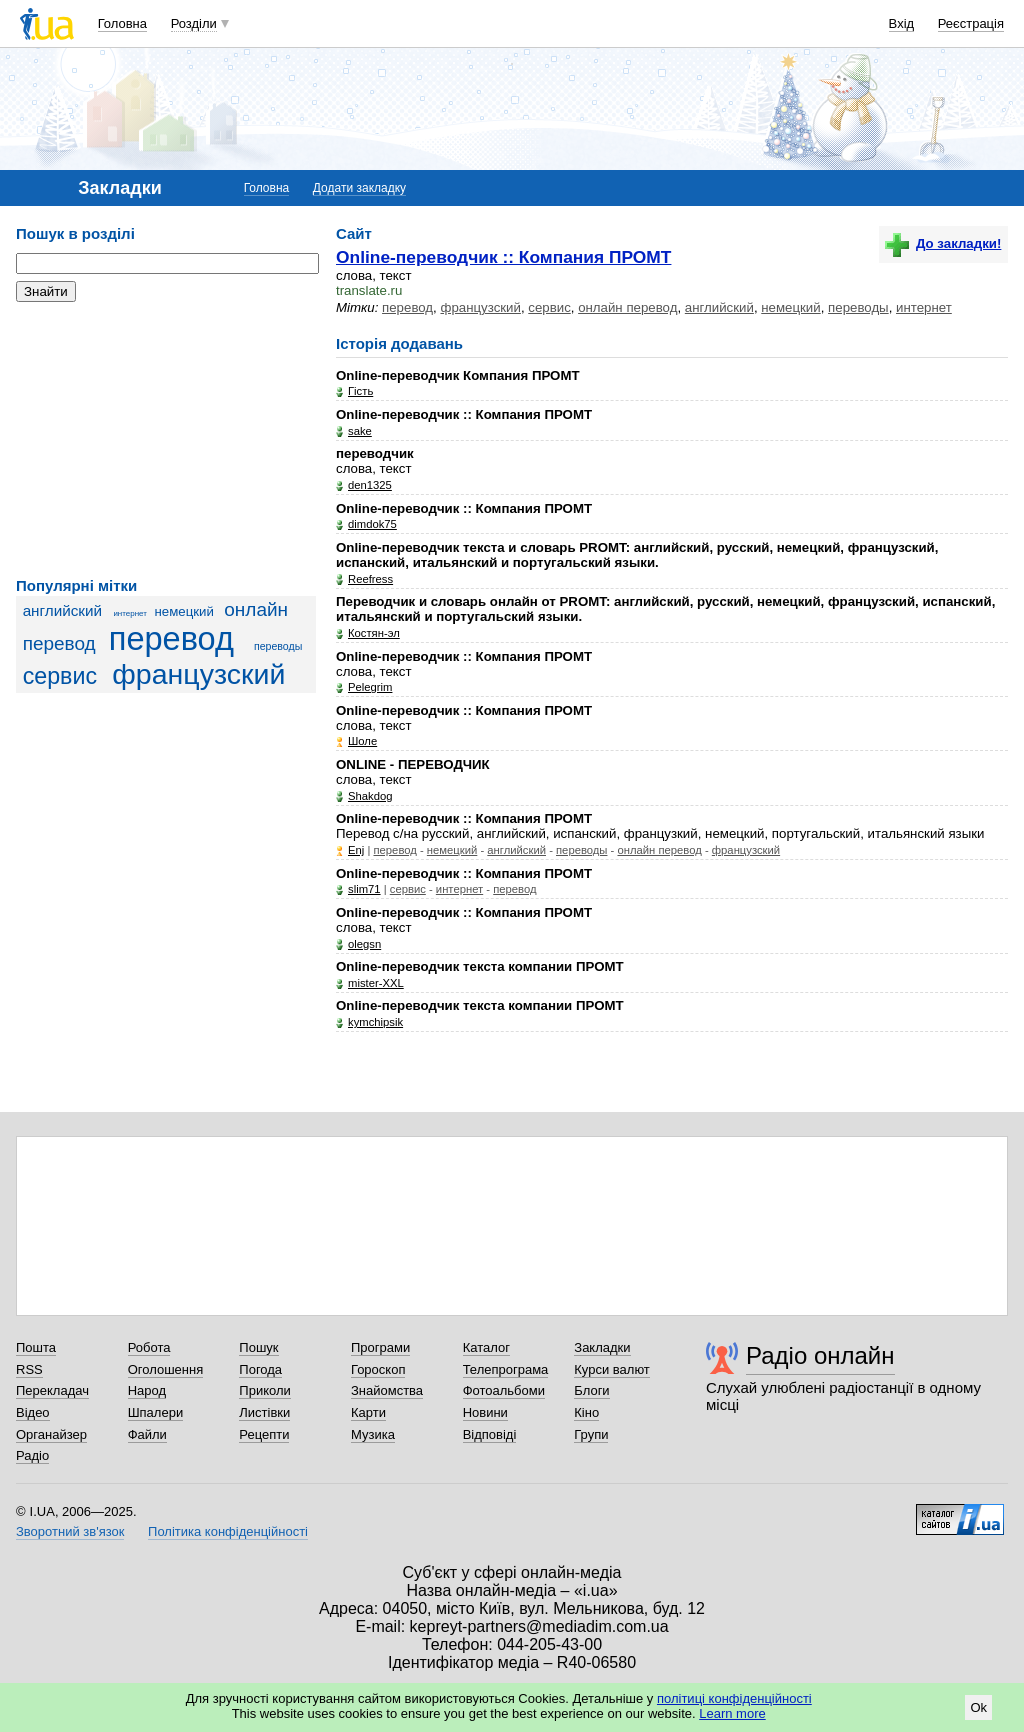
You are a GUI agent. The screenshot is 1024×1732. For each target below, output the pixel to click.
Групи (591, 1434)
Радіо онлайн (820, 1355)
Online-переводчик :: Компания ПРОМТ (503, 257)
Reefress (370, 579)
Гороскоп (378, 1369)
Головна (122, 23)
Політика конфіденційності (228, 1531)
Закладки (602, 1347)
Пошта (36, 1347)
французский (198, 674)
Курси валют (612, 1369)
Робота (149, 1347)
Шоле (362, 741)
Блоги (591, 1390)
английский (62, 610)
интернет (129, 613)
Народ (147, 1390)
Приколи (264, 1390)
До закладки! (943, 243)
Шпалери (156, 1412)
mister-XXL (376, 983)
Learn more (732, 1713)
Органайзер (51, 1434)
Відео (33, 1412)
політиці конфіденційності (734, 1698)
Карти (368, 1412)
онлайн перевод (627, 307)
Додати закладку (359, 188)
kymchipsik (375, 1022)
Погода (260, 1369)
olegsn (364, 944)
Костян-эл (374, 633)
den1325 (370, 485)
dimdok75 (372, 524)
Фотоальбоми (504, 1390)
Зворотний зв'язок (70, 1531)
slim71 (364, 889)
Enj (356, 850)
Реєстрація (971, 23)
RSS (29, 1369)
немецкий (184, 611)
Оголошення (166, 1369)
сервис (60, 676)
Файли (147, 1434)
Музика (373, 1434)
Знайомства (387, 1390)
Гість (360, 391)
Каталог (486, 1347)
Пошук (258, 1347)
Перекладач (52, 1390)
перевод (171, 639)
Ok (978, 1707)
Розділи (194, 23)
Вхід (902, 23)
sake (360, 431)
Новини (485, 1412)
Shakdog (370, 796)
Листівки (264, 1412)
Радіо (32, 1455)
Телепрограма (506, 1369)
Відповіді (490, 1434)
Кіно (586, 1412)
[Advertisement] (166, 440)
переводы (278, 646)
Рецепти (264, 1434)
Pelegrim (370, 687)
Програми (380, 1347)
